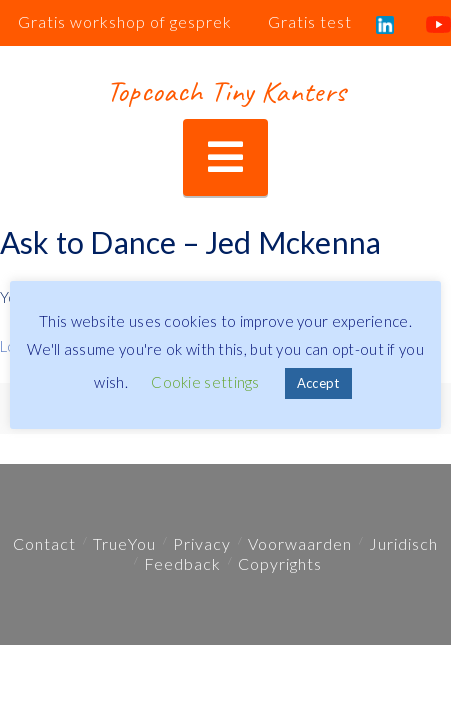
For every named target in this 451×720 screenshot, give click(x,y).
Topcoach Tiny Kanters (225, 91)
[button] (225, 157)
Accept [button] (318, 383)
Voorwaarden (300, 543)
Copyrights (280, 563)
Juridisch (403, 543)
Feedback (182, 563)
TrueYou (124, 543)
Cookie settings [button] (205, 382)
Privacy (202, 543)
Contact (44, 543)
